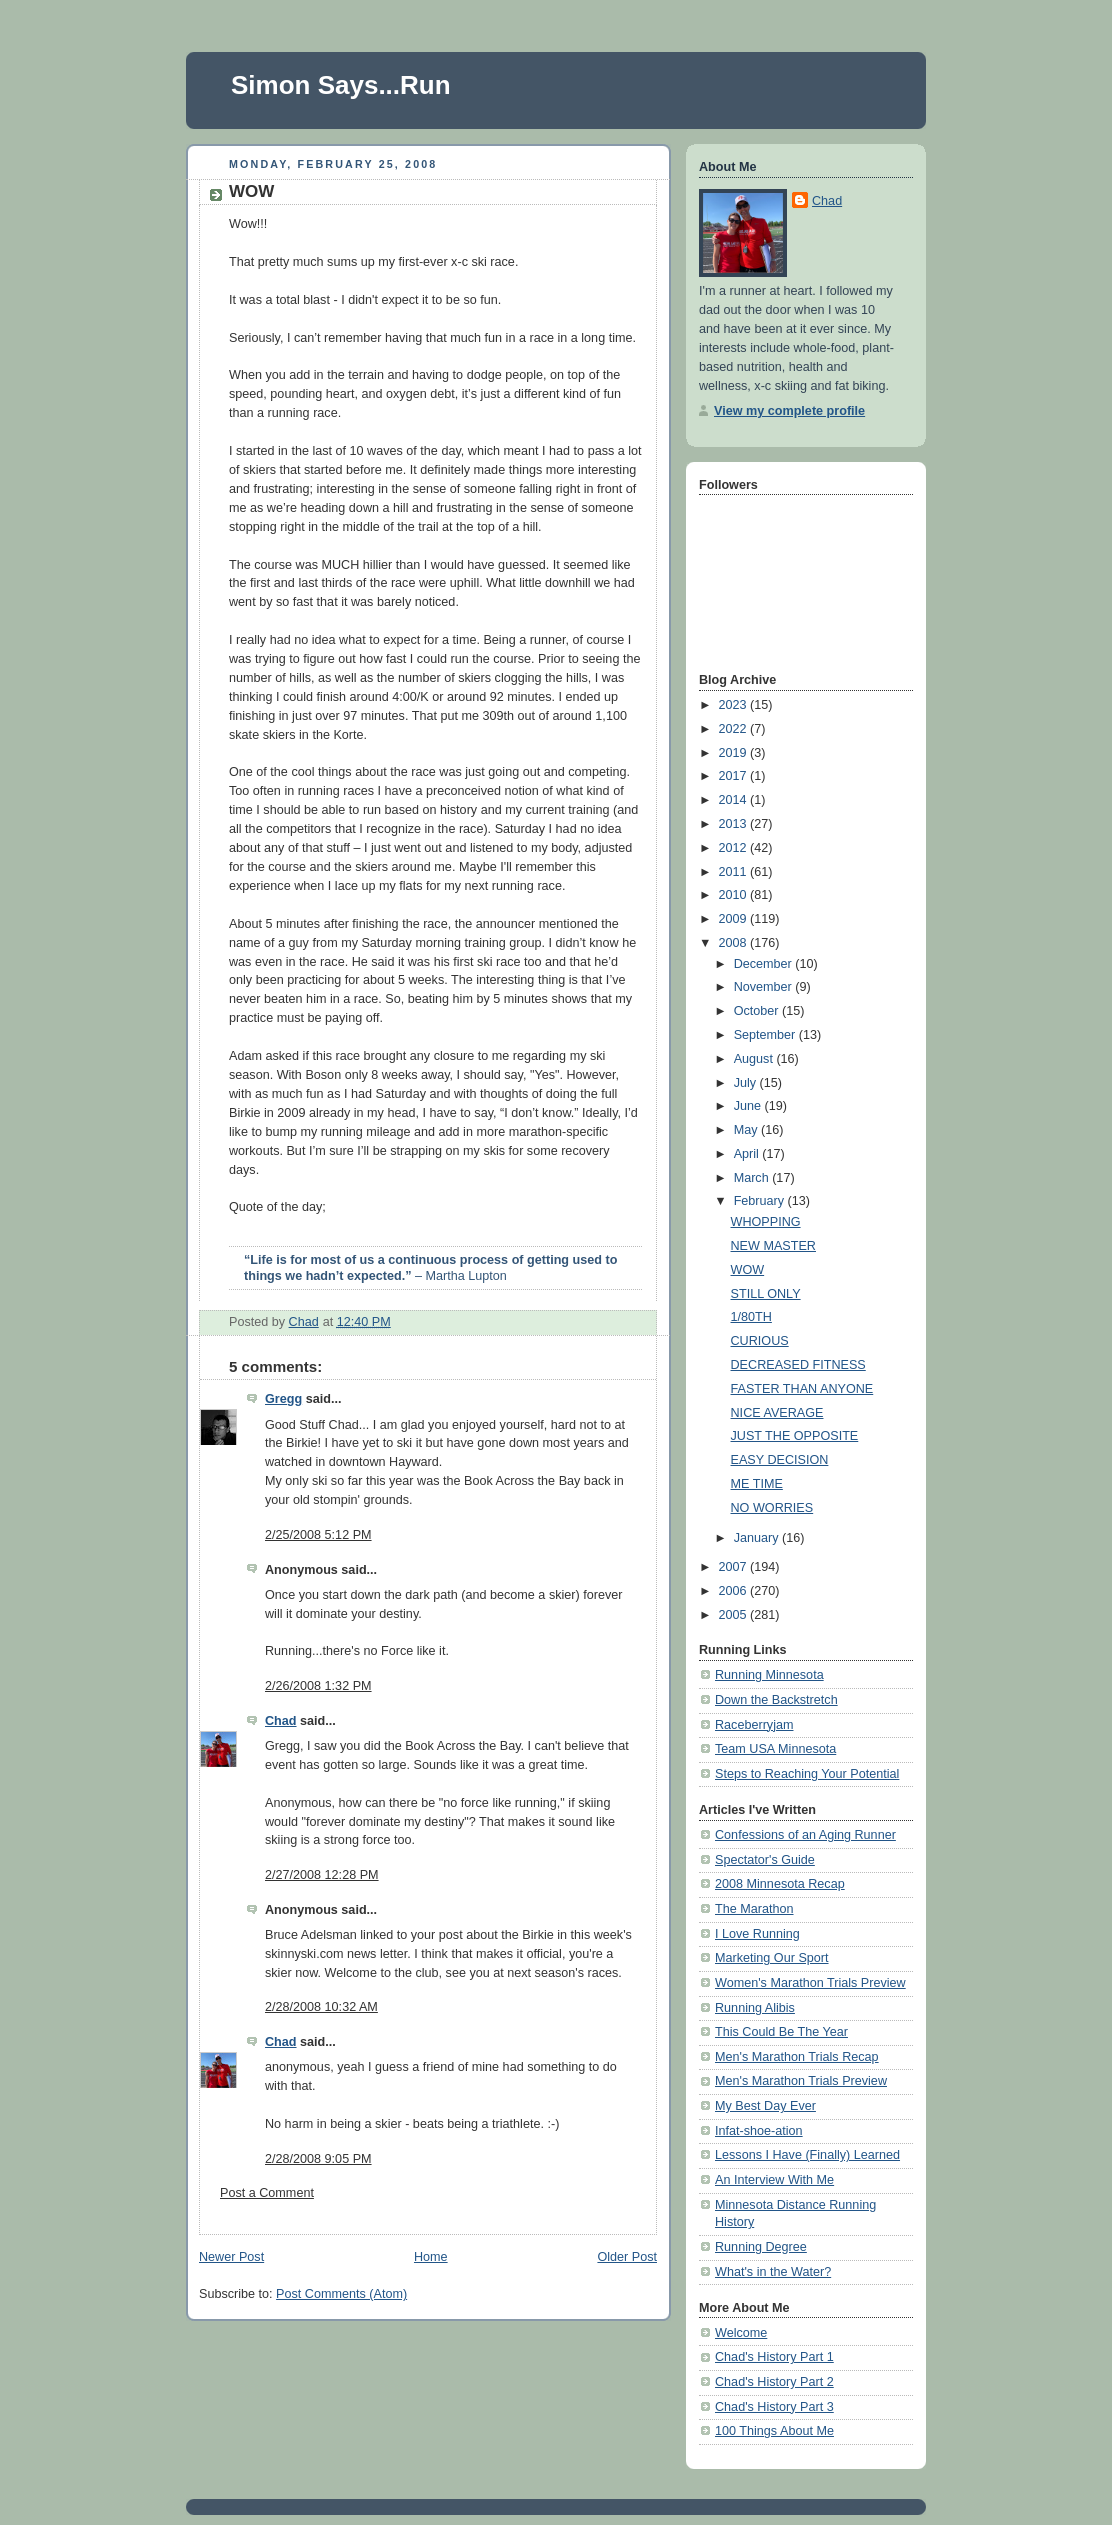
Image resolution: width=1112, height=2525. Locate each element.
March (753, 1178)
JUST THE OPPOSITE (795, 1436)
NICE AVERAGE (777, 1413)
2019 (735, 753)
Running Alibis (755, 2008)
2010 (735, 895)
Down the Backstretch (776, 1700)
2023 (735, 705)
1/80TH (751, 1317)
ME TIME (757, 1484)
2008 (735, 943)
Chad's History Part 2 (774, 2382)
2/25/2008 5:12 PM (318, 1535)
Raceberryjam (754, 1725)
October (758, 1011)
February (761, 1201)
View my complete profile (789, 411)
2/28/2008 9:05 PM (318, 2159)
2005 (735, 1615)
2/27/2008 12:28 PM (322, 1875)
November (765, 987)
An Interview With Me (774, 2180)
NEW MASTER (773, 1246)
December (765, 964)
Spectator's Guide (765, 1860)
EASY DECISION (780, 1460)
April (748, 1154)
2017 (735, 776)
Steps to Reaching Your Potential (807, 1774)
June (749, 1106)
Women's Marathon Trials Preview (810, 1983)
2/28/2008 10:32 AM (321, 2007)
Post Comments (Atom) (341, 2294)
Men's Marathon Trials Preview (801, 2081)
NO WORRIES (772, 1508)
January (758, 1538)
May (747, 1130)
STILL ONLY (766, 1294)
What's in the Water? (773, 2272)
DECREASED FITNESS (798, 1365)
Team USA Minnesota (775, 1749)
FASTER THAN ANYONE (802, 1389)
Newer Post (231, 2257)
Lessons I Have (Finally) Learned (807, 2155)
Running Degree (761, 2247)
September (766, 1035)
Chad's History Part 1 (774, 2357)
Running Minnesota (769, 1675)
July (747, 1083)
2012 (735, 848)
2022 (735, 729)
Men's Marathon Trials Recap (797, 2057)
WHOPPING (766, 1222)
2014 (735, 800)
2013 (735, 824)
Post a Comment (267, 2193)
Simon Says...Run (341, 85)
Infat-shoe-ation (759, 2131)
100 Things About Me (774, 2431)
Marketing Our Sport (772, 1958)
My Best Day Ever (765, 2106)
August (755, 1059)
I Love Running (757, 1934)
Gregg (283, 1399)
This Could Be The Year (781, 2032)
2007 (735, 1567)
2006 (735, 1591)
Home (431, 2257)
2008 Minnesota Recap (780, 1884)
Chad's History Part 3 (774, 2407)
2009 (735, 919)
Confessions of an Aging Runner (805, 1835)
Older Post (627, 2257)
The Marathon (754, 1909)
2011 (735, 872)
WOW (748, 1270)
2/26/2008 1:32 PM (318, 1686)
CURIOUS (760, 1341)
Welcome (741, 2333)
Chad (281, 1721)
